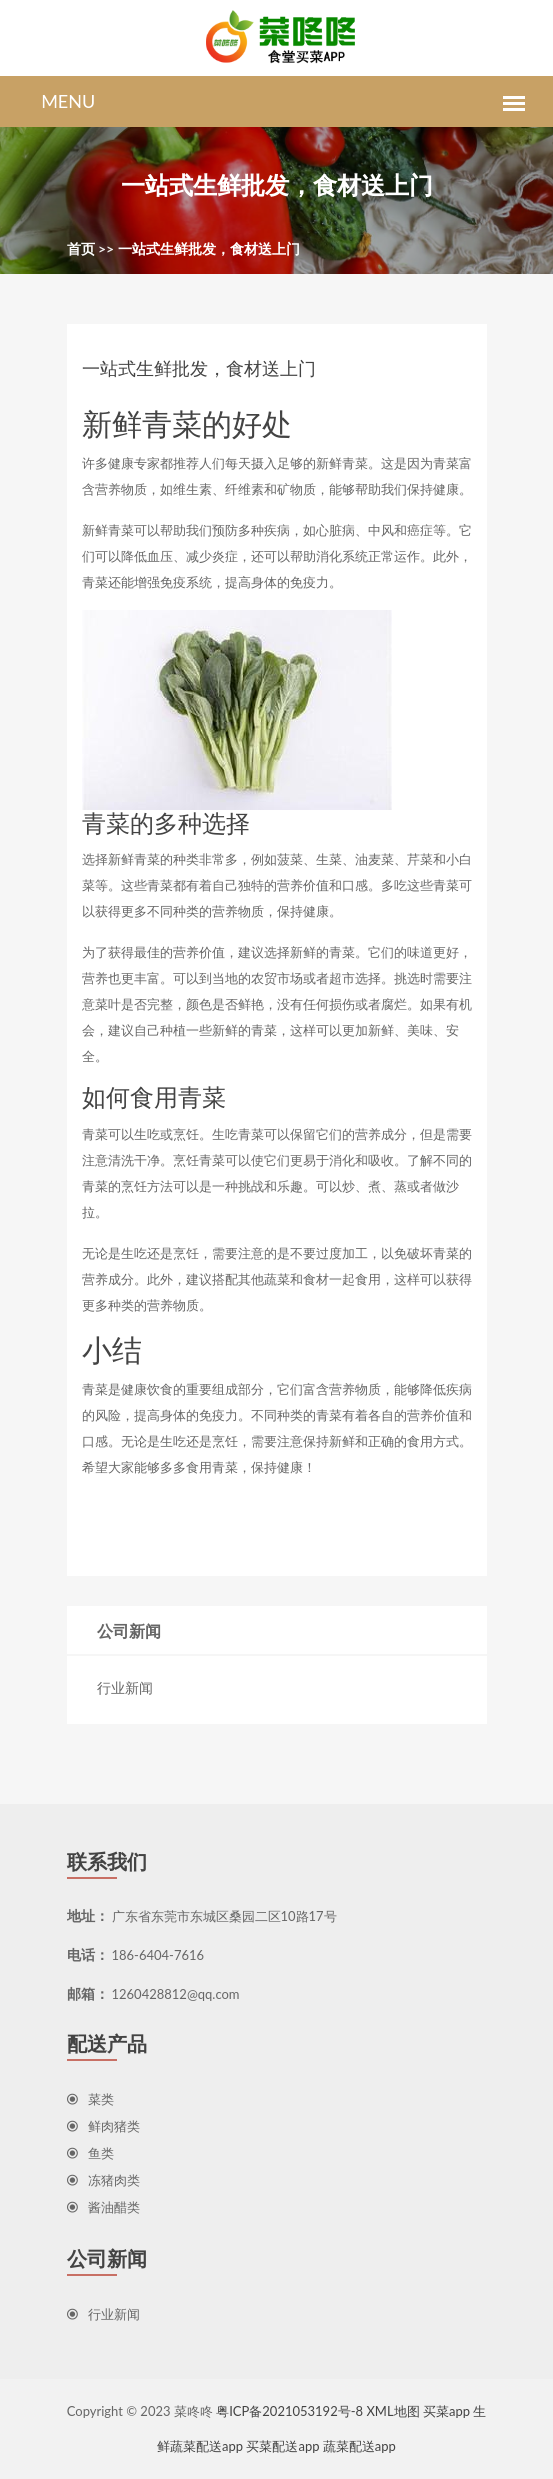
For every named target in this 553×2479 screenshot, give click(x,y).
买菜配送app (282, 2446)
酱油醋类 (103, 2207)
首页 (81, 248)
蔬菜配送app (359, 2446)
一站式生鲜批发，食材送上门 (209, 248)
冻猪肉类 (103, 2180)
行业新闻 (125, 1687)
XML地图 (392, 2411)
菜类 (90, 2099)
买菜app (446, 2411)
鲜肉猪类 (103, 2126)
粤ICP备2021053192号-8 (289, 2411)
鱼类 (90, 2153)
